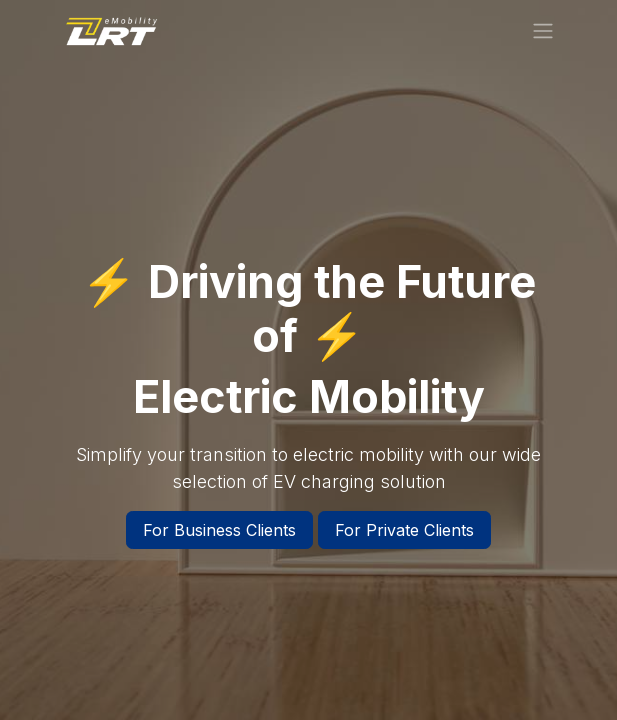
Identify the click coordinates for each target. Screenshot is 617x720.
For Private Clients (404, 530)
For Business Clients (219, 530)
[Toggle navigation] (543, 30)
